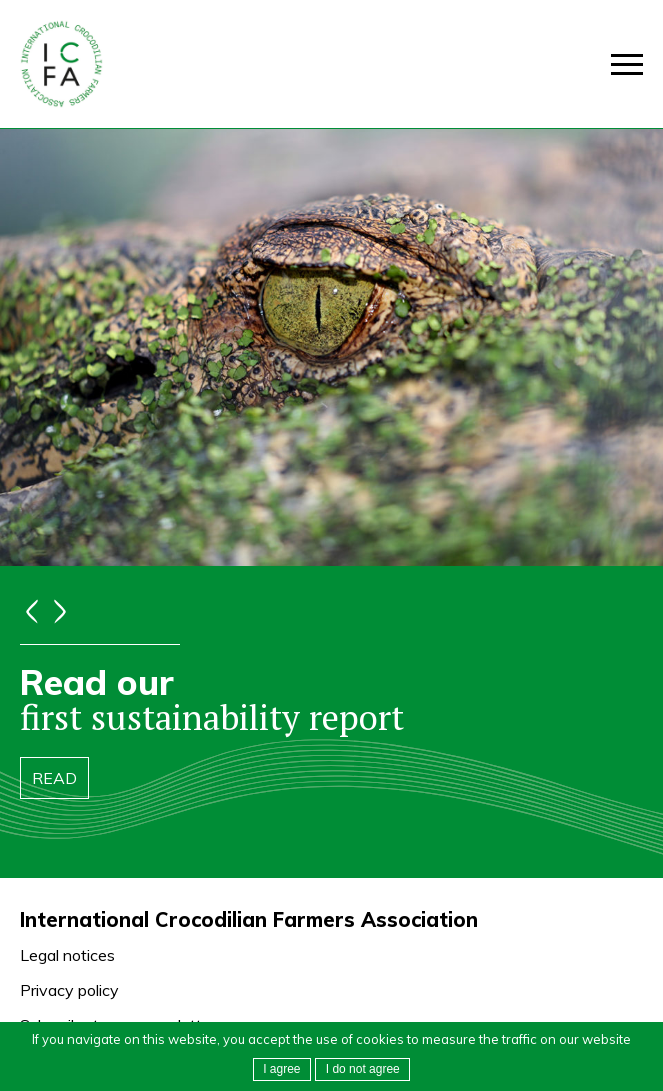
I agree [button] (281, 1069)
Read (54, 778)
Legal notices (67, 955)
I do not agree (363, 1069)
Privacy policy (69, 990)
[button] (362, 1069)
